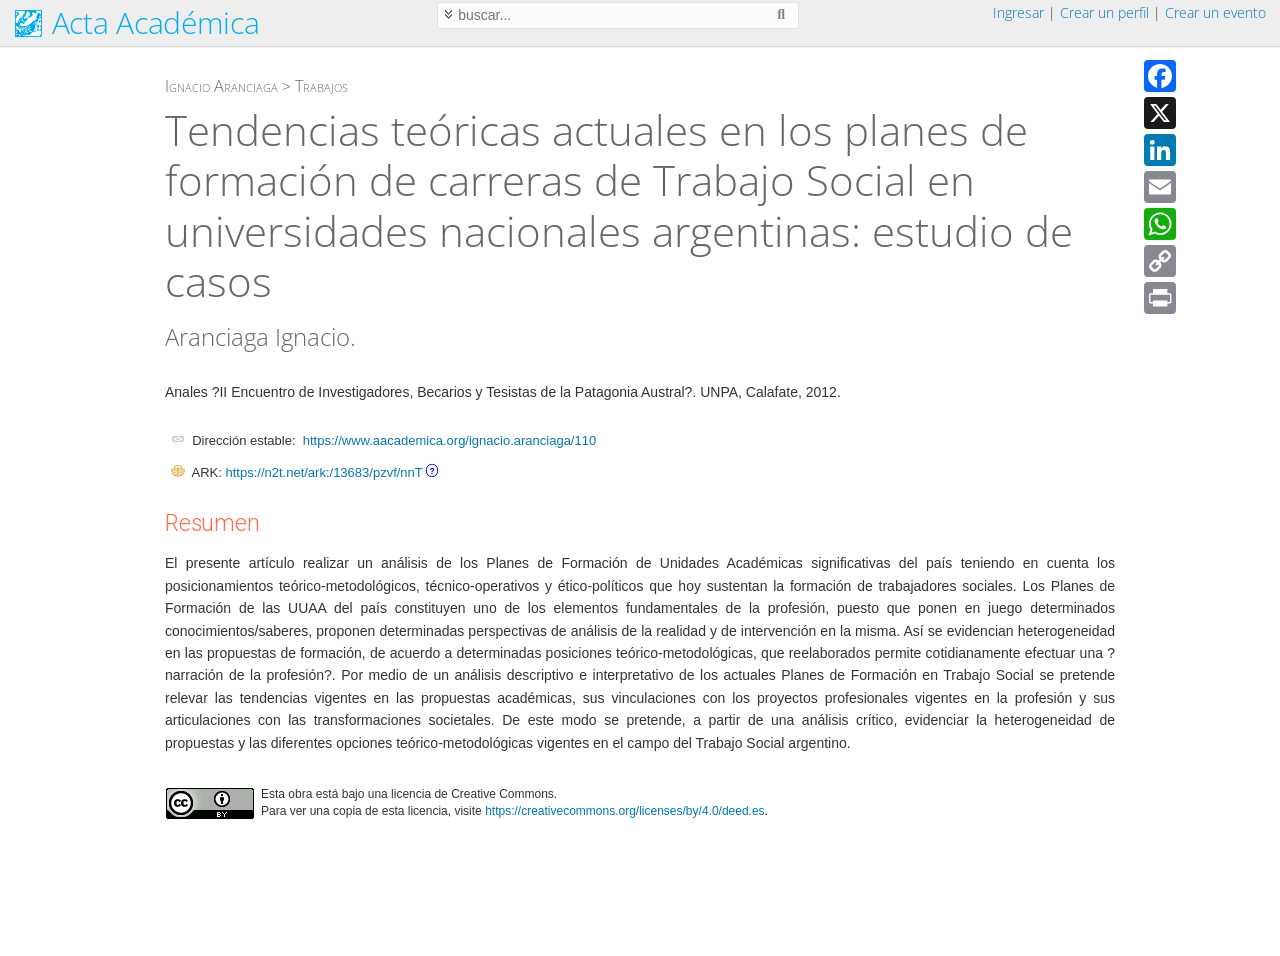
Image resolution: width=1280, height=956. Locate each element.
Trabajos (321, 86)
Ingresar (1018, 12)
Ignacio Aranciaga (221, 86)
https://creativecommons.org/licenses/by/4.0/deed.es (624, 811)
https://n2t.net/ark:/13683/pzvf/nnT (323, 472)
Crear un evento (1215, 12)
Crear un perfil (1104, 12)
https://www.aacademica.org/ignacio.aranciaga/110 (449, 440)
